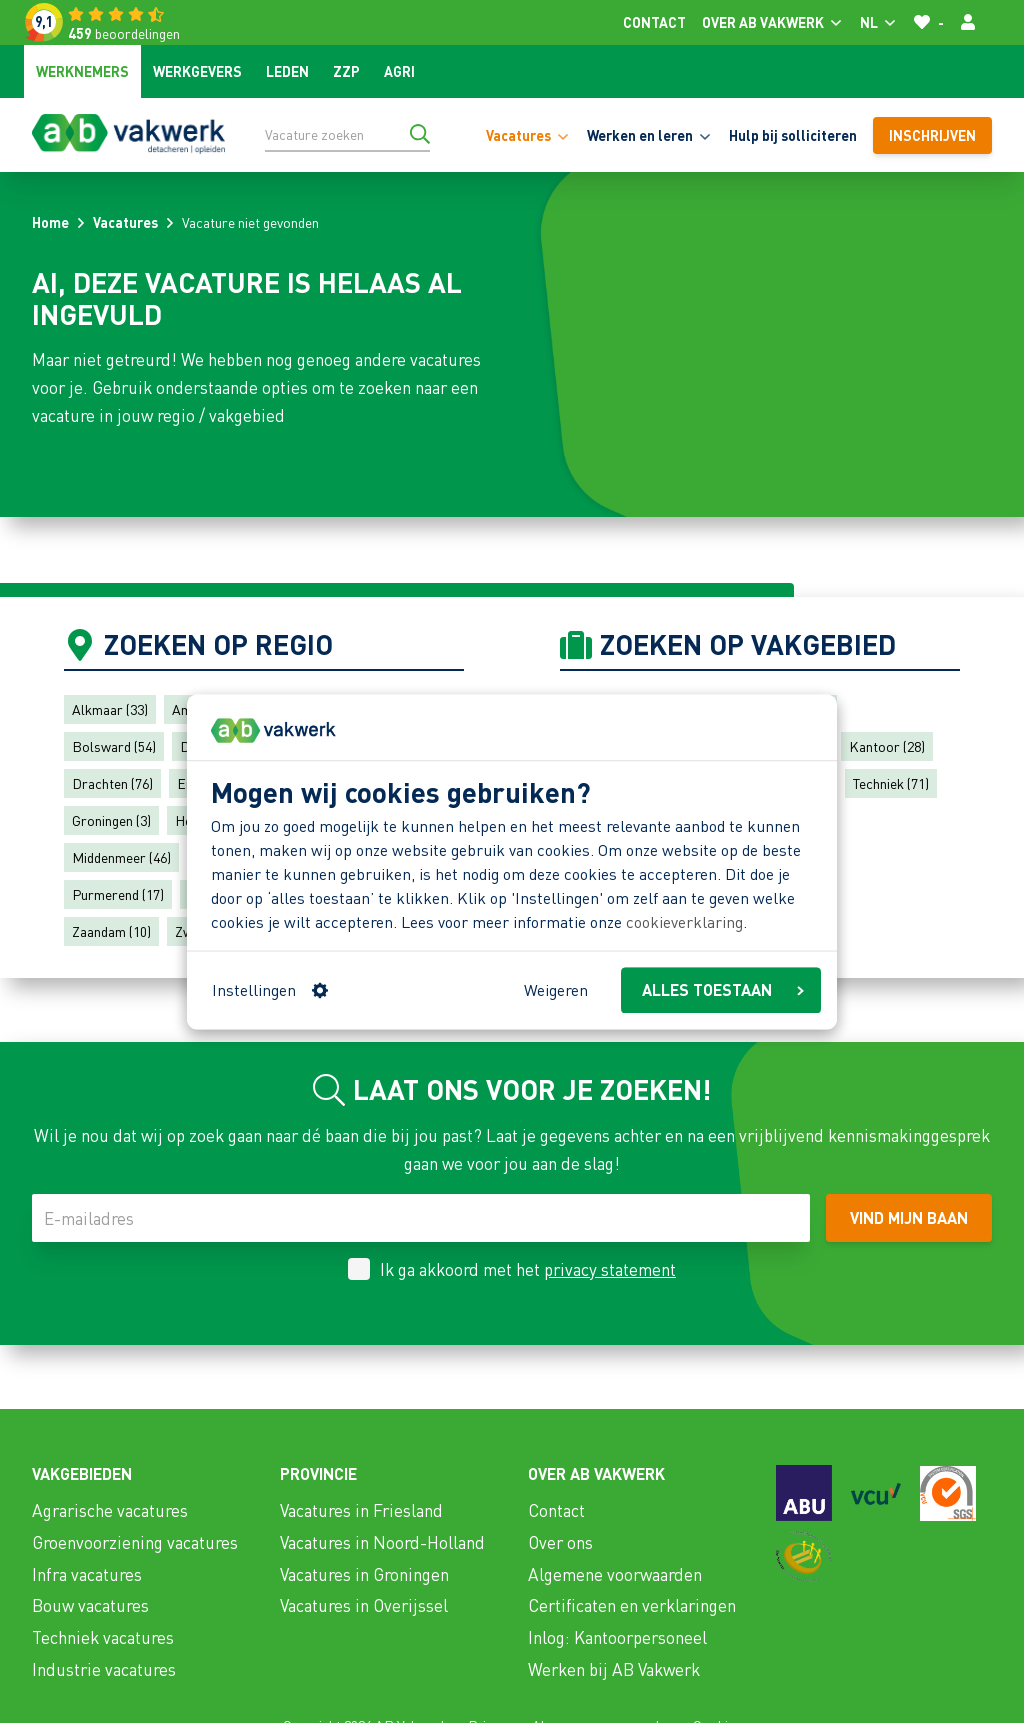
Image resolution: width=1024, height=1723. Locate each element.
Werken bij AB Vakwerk (614, 1669)
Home (50, 222)
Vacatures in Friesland (361, 1510)
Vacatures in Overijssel (364, 1605)
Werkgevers (197, 71)
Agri (399, 71)
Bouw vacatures (90, 1605)
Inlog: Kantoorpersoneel (617, 1637)
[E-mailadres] (421, 1218)
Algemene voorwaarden (615, 1574)
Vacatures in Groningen (364, 1574)
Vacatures (125, 222)
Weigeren (556, 989)
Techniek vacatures (103, 1637)
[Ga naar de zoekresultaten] (420, 134)
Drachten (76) (112, 783)
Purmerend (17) (118, 894)
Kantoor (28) (887, 746)
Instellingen (270, 989)
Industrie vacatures (104, 1669)
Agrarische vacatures (110, 1510)
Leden (287, 71)
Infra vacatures (87, 1574)
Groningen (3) (111, 820)
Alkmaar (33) (110, 709)
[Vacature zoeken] (347, 134)
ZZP (346, 71)
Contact (654, 22)
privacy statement (610, 1269)
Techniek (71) (891, 783)
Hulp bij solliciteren (793, 135)
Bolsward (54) (114, 746)
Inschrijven (932, 135)
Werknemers (82, 71)
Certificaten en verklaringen (632, 1605)
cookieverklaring (684, 922)
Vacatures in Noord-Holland (382, 1542)
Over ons (560, 1542)
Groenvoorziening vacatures (135, 1542)
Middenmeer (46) (121, 857)
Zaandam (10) (111, 931)
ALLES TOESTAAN (723, 989)
